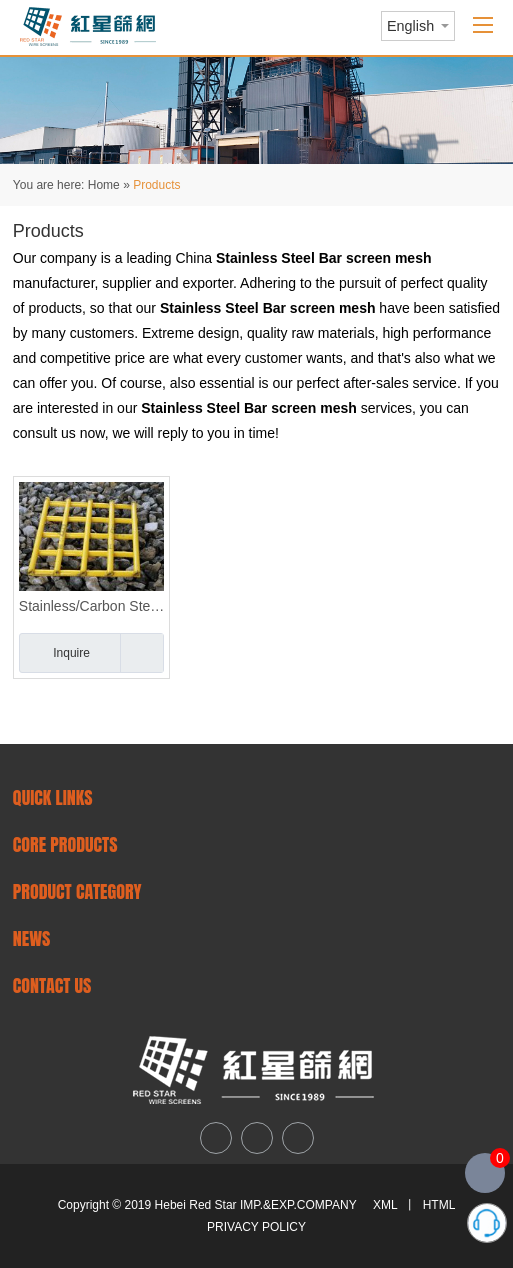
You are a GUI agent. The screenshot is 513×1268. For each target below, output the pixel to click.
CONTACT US (52, 985)
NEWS (32, 938)
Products (156, 185)
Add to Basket (141, 653)
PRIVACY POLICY (256, 1227)
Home (104, 185)
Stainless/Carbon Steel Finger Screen (92, 606)
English (410, 26)
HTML (439, 1205)
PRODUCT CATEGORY (77, 891)
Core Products (65, 844)
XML (385, 1205)
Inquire (71, 653)
